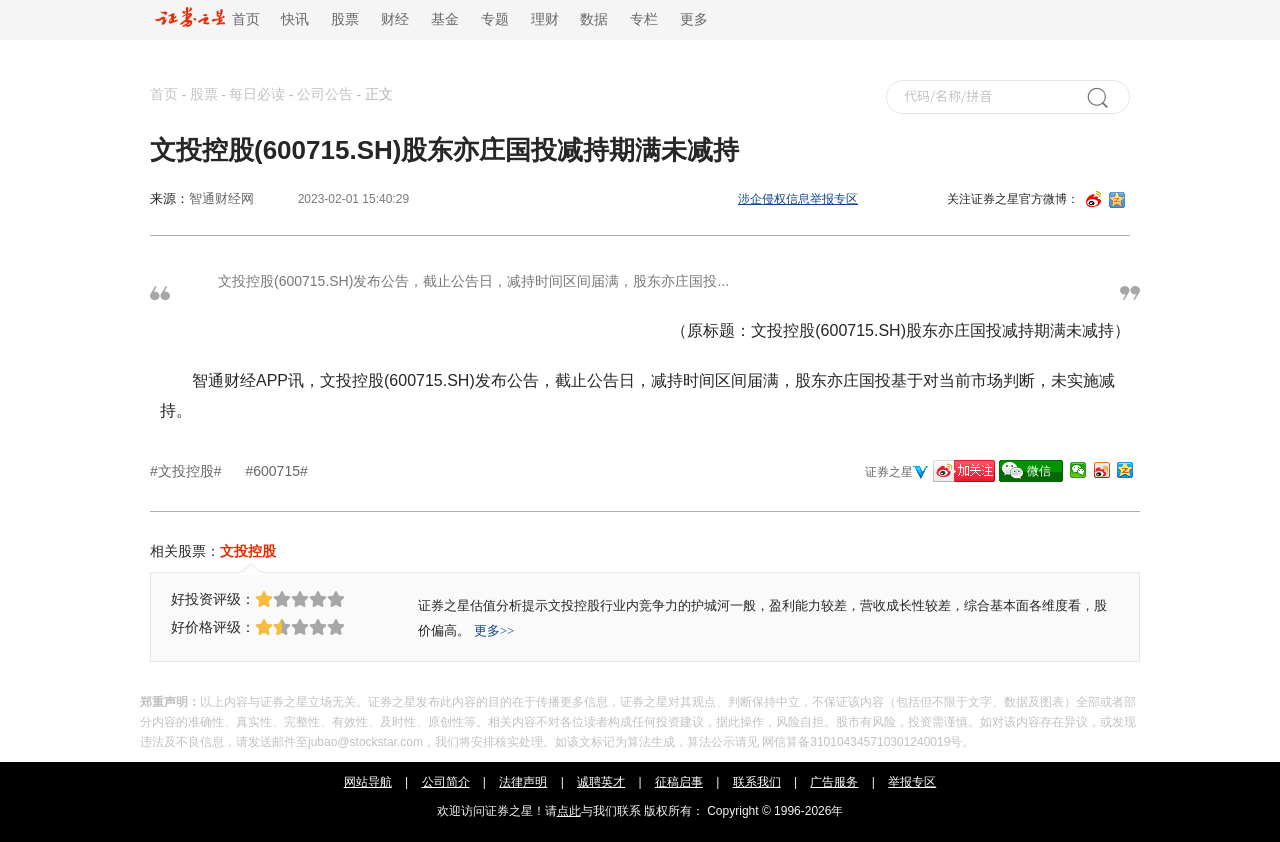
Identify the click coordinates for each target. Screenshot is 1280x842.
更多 (694, 19)
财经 (395, 19)
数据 (594, 19)
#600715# (276, 471)
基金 (445, 19)
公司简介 (446, 782)
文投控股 (248, 551)
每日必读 (257, 94)
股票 (345, 19)
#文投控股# (187, 471)
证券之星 (889, 472)
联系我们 (757, 782)
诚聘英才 (601, 782)
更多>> (494, 630)
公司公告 (325, 94)
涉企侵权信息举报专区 (798, 199)
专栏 (644, 19)
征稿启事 (679, 782)
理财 (545, 19)
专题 (495, 19)
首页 (207, 19)
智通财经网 (221, 198)
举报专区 (912, 782)
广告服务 (834, 782)
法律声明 (523, 782)
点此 (569, 811)
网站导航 (368, 782)
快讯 (295, 19)
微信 (1039, 471)
